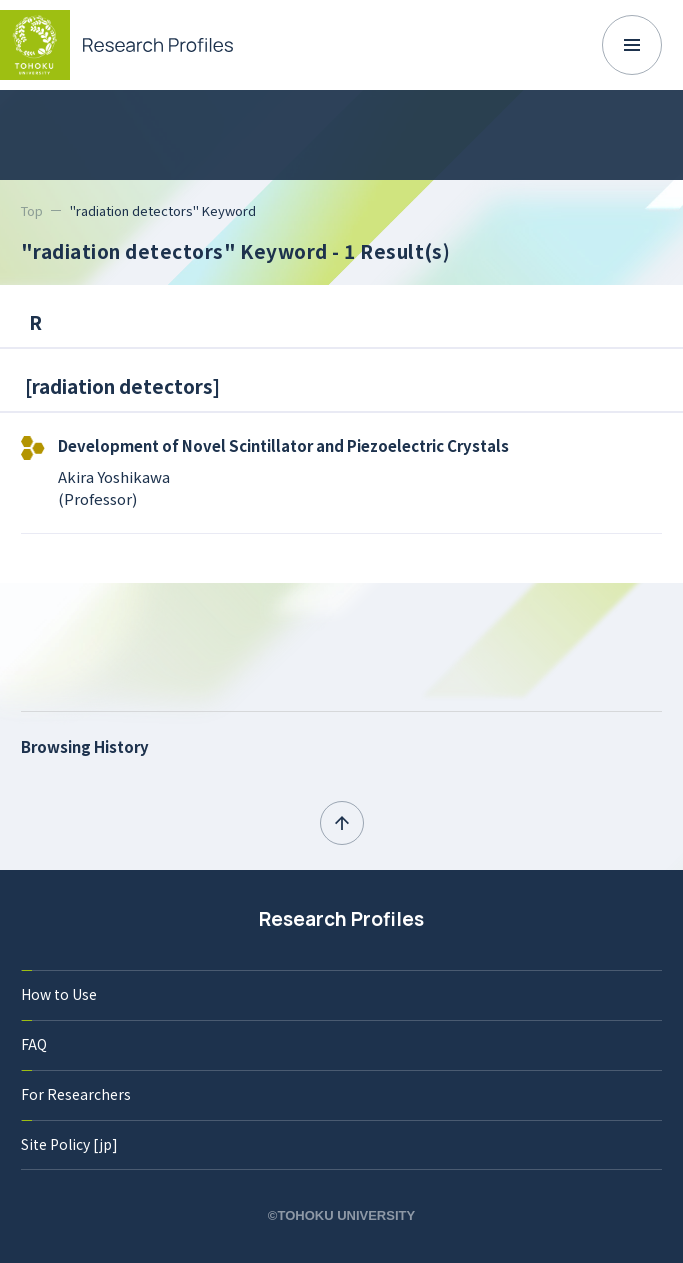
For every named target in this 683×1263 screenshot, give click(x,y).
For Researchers (76, 1094)
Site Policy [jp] (69, 1144)
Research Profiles (341, 919)
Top (32, 210)
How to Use (59, 994)
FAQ (34, 1044)
